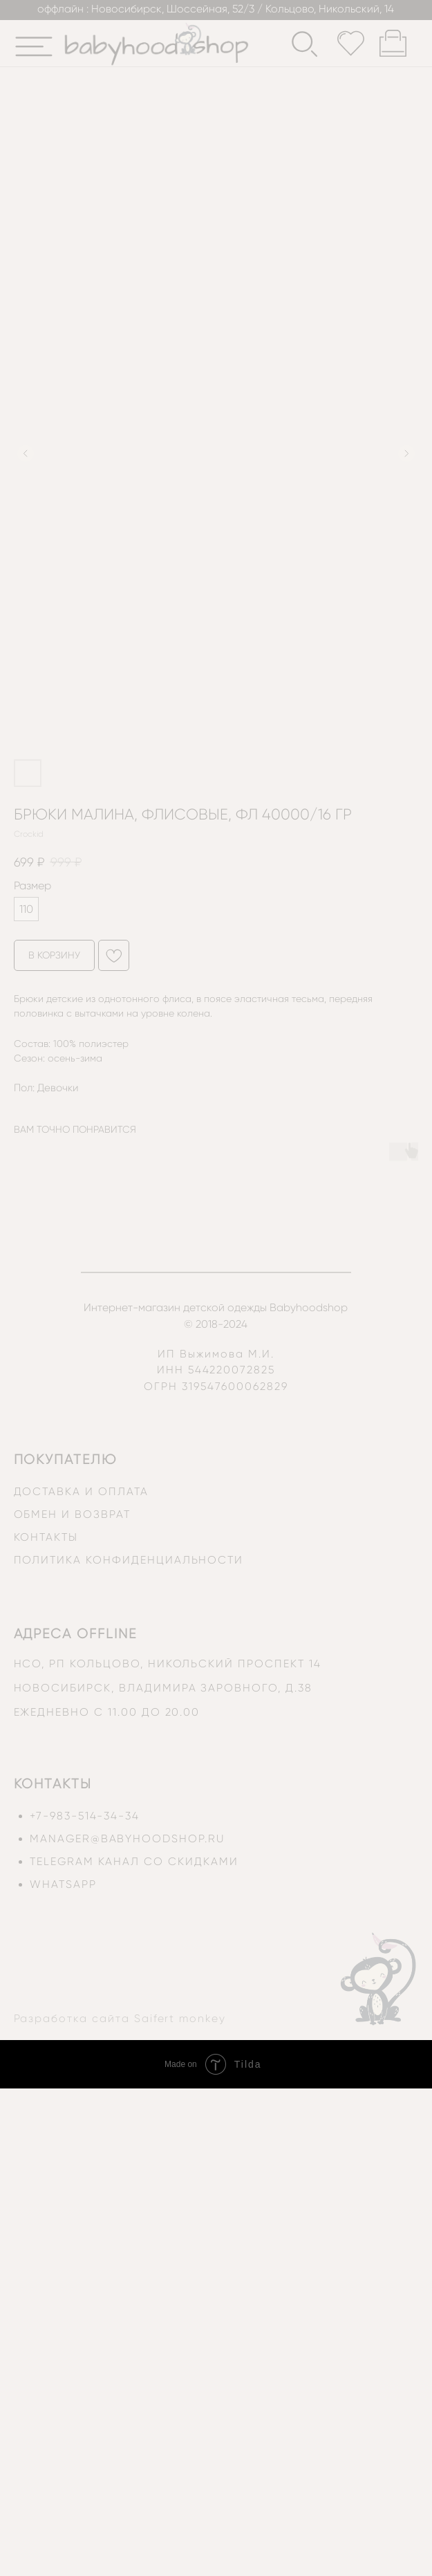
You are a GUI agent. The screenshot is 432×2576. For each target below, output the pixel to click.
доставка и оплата (81, 1491)
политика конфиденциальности (129, 1560)
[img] (34, 47)
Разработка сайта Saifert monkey (120, 2018)
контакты (46, 1537)
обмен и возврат (72, 1514)
